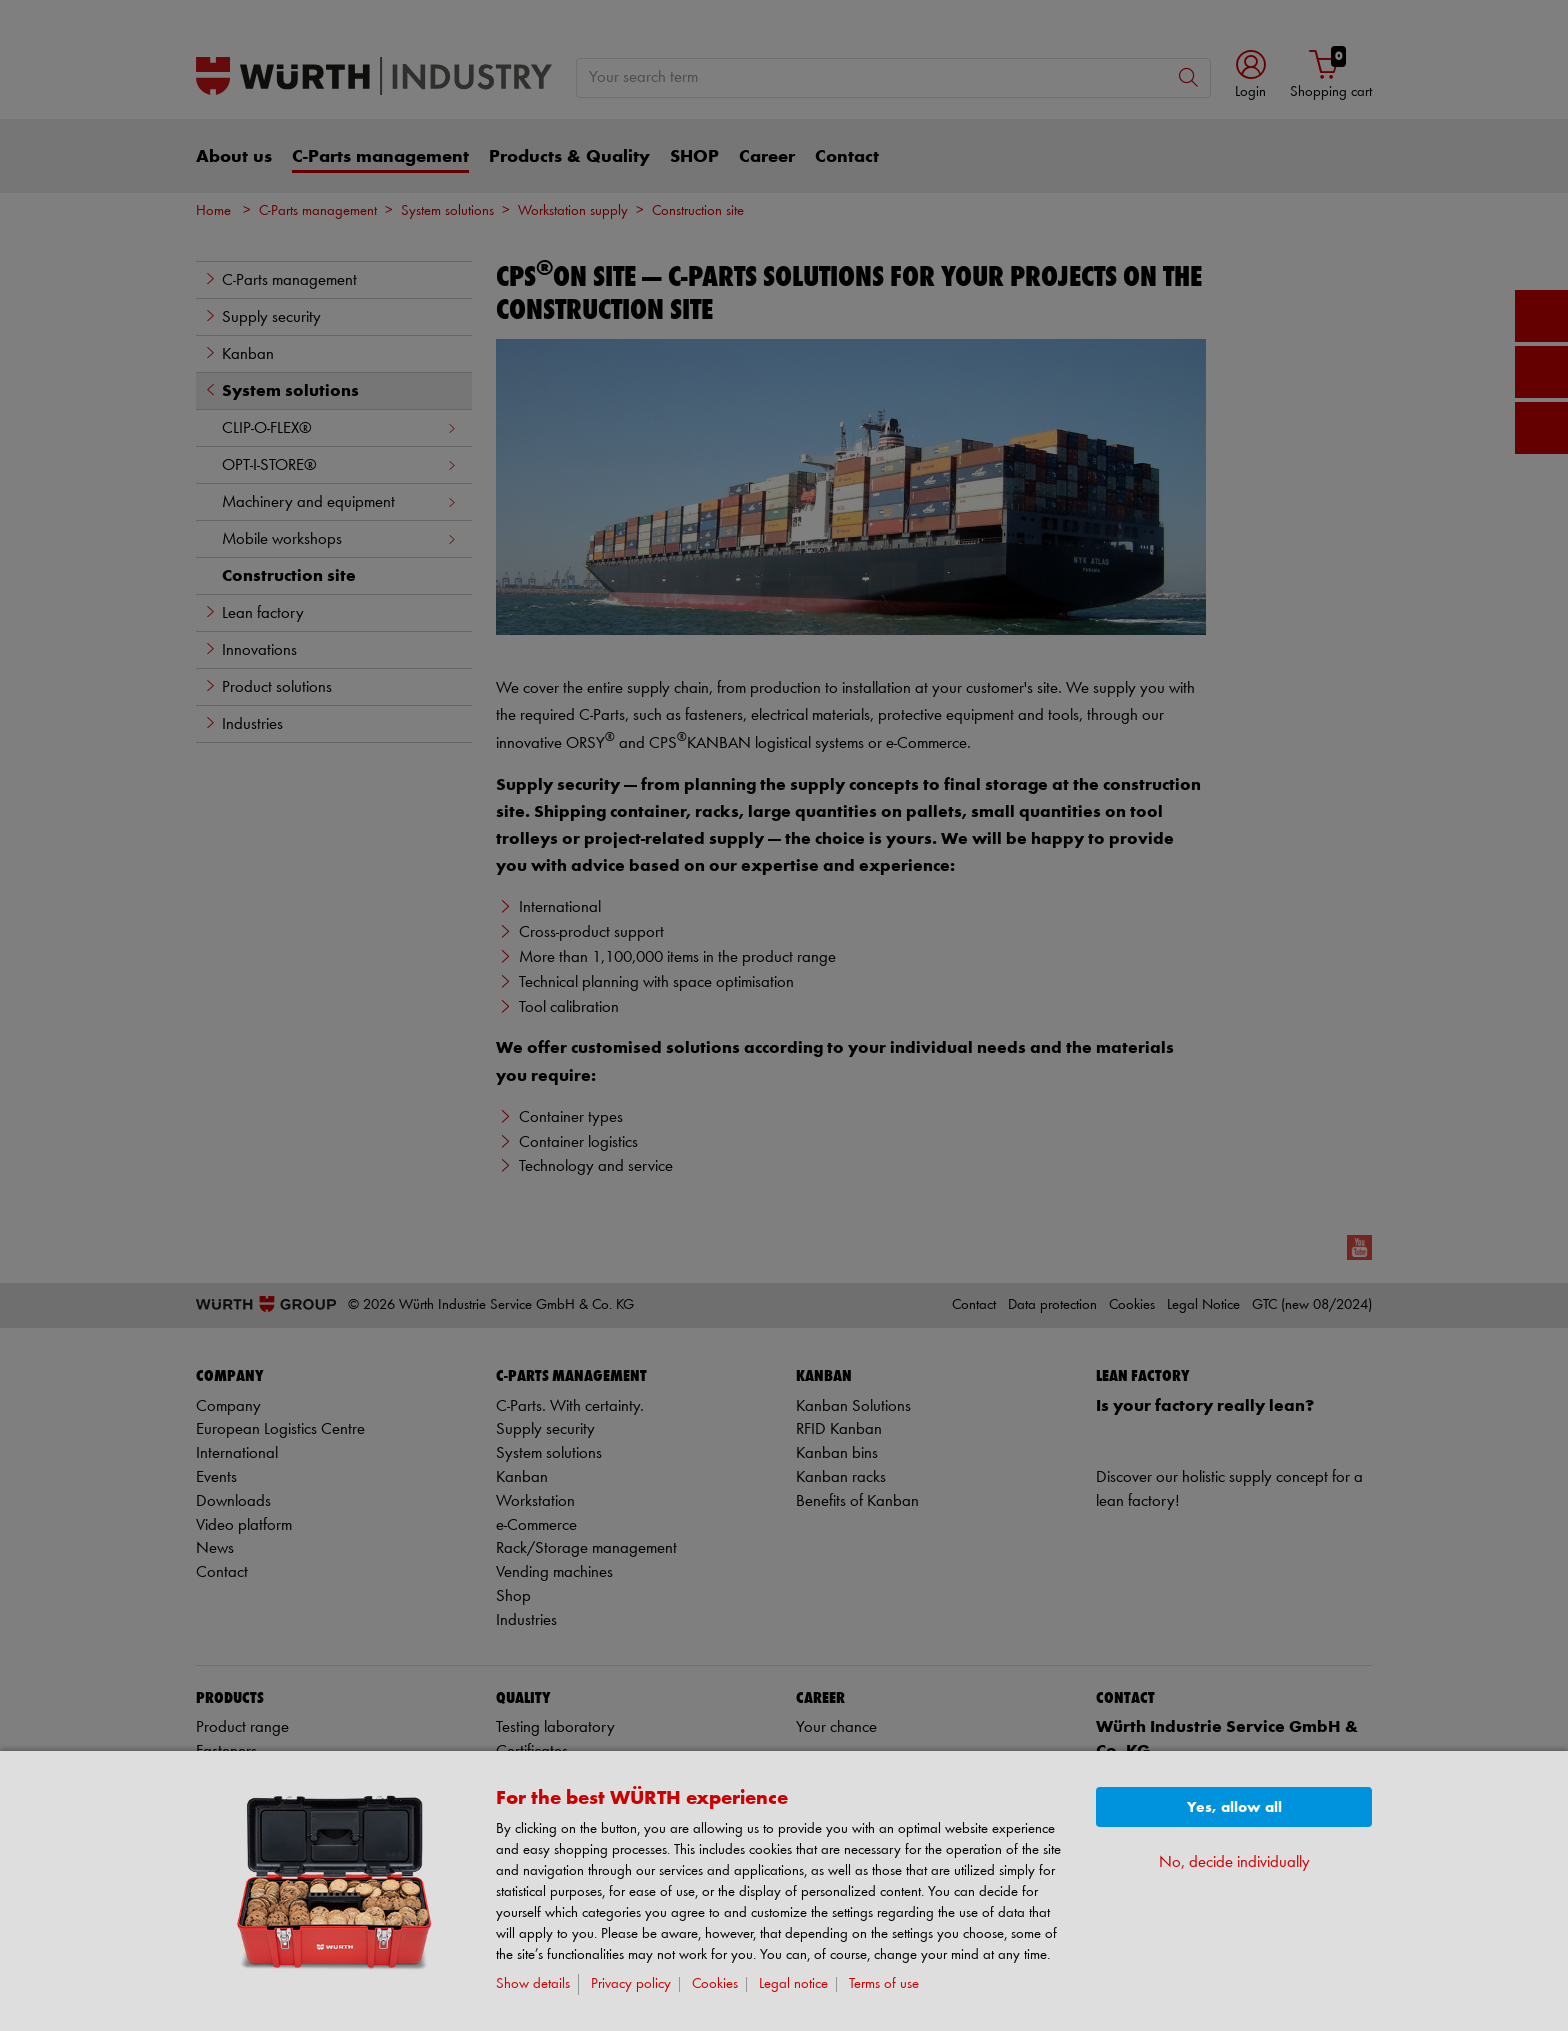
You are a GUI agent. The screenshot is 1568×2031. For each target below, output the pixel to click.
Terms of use (884, 1984)
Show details (533, 1984)
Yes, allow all (1234, 1807)
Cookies (715, 1984)
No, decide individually (1234, 1862)
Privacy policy (631, 1984)
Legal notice (793, 1984)
